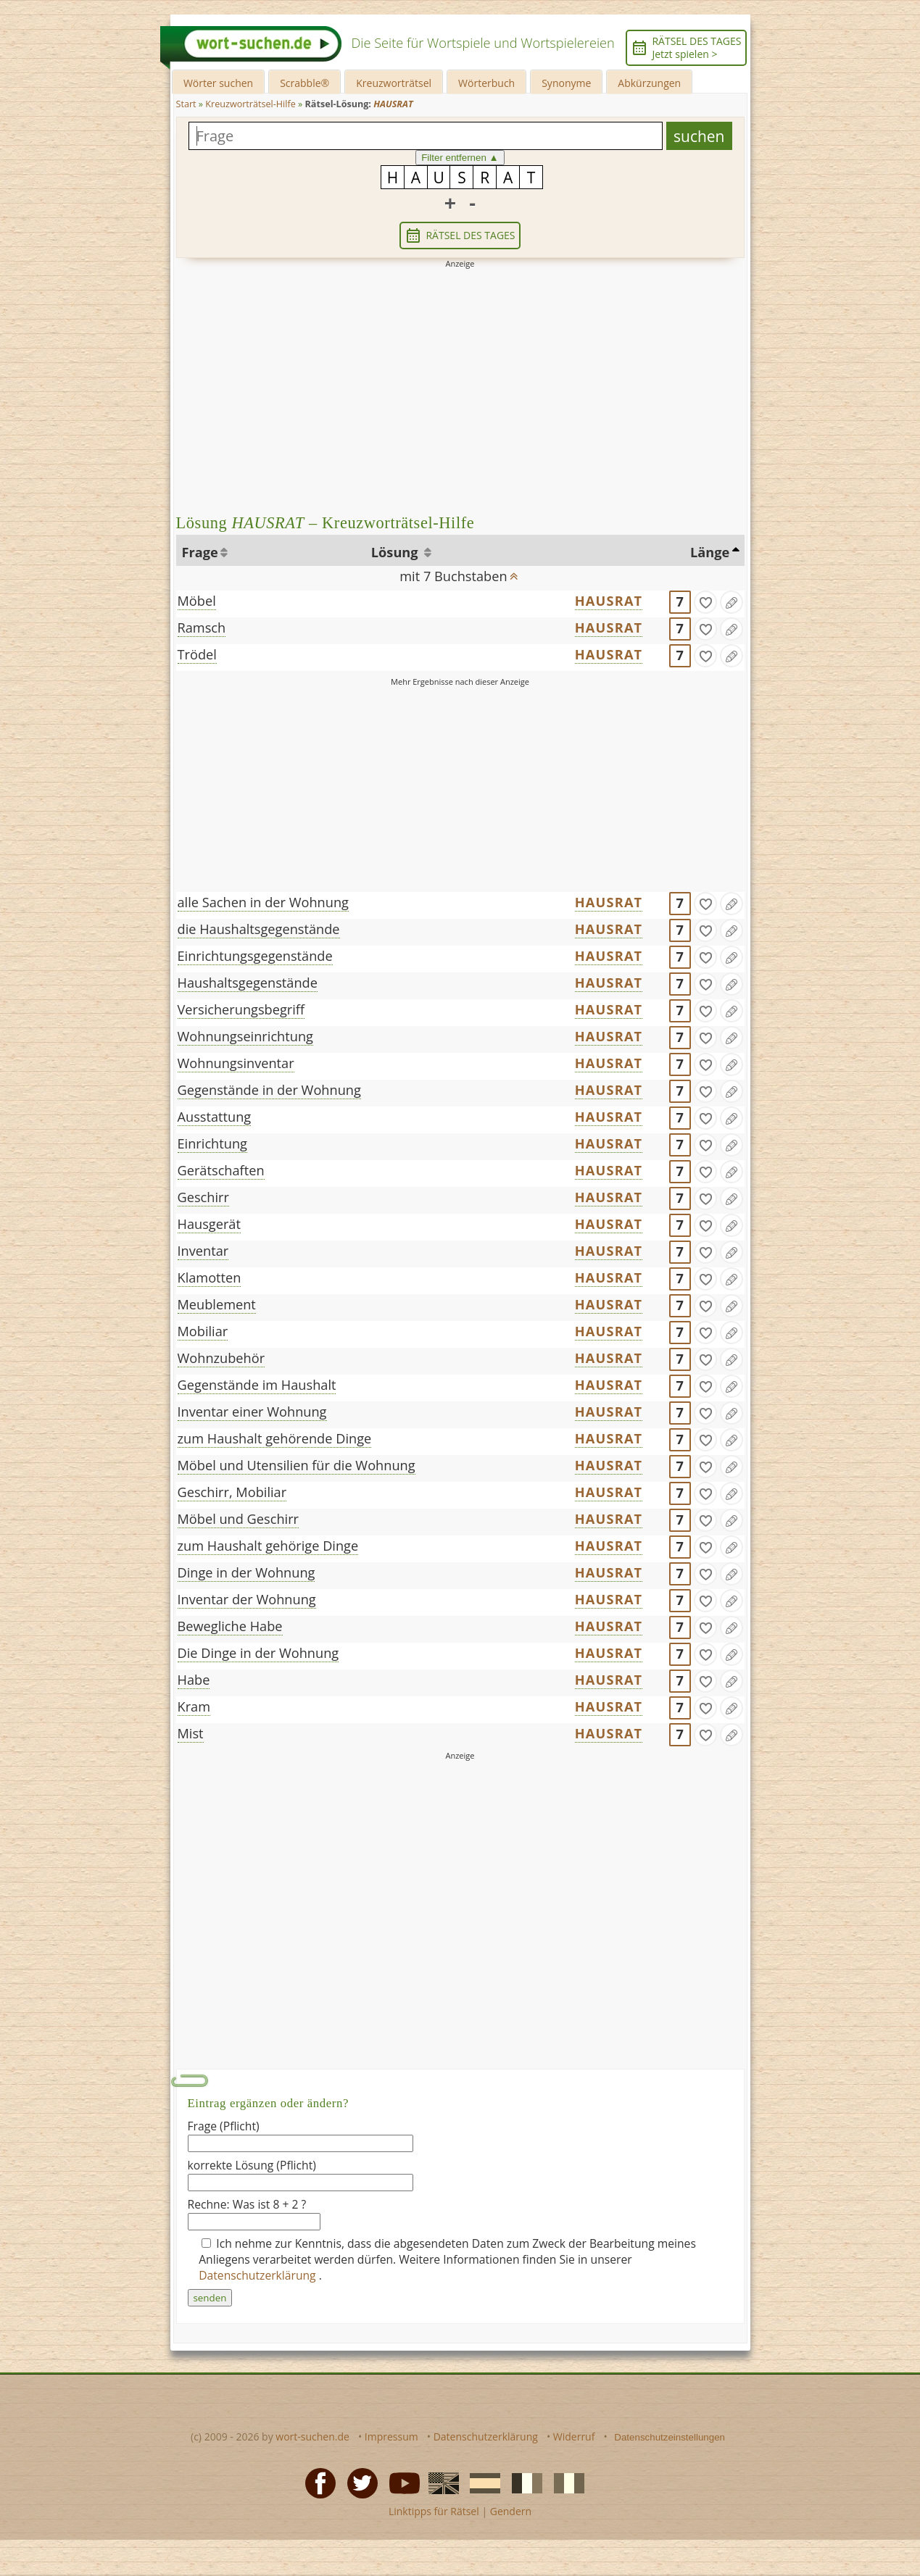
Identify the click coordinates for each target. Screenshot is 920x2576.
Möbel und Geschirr (238, 1518)
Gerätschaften (221, 1170)
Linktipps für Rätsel (434, 2511)
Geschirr (203, 1197)
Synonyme (566, 83)
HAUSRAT (609, 600)
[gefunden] (705, 602)
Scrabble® (304, 83)
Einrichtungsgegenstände (255, 955)
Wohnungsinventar (236, 1063)
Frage (200, 552)
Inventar (203, 1250)
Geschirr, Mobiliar (232, 1492)
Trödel (197, 654)
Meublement (217, 1304)
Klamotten (209, 1277)
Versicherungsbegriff (241, 1009)
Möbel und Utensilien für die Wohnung (296, 1465)
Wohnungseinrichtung (245, 1036)
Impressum (391, 2436)
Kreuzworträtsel (393, 83)
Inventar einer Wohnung (252, 1411)
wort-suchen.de (312, 2436)
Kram (194, 1706)
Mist (191, 1733)
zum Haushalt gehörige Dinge (268, 1545)
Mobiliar (203, 1331)
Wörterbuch (486, 83)
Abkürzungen (649, 83)
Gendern (510, 2511)
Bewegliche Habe (230, 1626)
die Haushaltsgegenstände (259, 929)
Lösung (396, 552)
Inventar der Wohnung (247, 1599)
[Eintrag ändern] (731, 602)
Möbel (197, 600)
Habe (194, 1679)
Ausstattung (215, 1116)
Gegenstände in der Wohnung (269, 1090)
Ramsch (202, 627)
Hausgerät (209, 1224)
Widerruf (574, 2436)
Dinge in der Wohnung (246, 1572)
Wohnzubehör (221, 1358)
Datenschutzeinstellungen (669, 2437)
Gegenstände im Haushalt (257, 1384)
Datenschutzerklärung (259, 2275)
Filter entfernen (460, 157)
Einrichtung (212, 1143)
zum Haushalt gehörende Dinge (275, 1438)
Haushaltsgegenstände (248, 982)
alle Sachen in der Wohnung (263, 902)
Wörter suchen (218, 83)
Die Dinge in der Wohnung (258, 1653)
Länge (709, 552)
